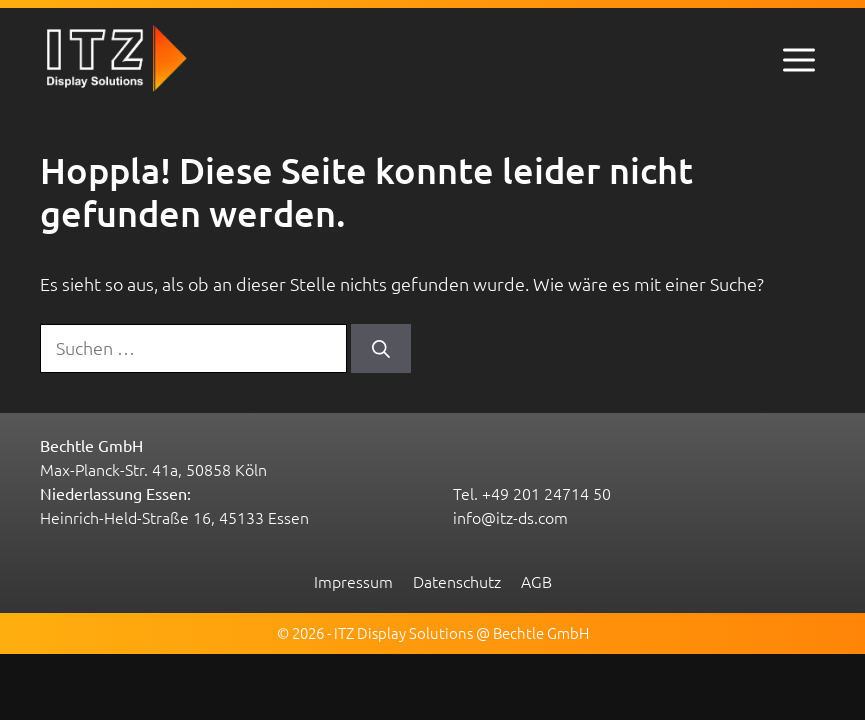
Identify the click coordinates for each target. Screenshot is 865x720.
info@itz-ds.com (510, 517)
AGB (536, 581)
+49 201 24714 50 (546, 493)
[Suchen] (381, 348)
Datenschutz (457, 581)
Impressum (353, 581)
